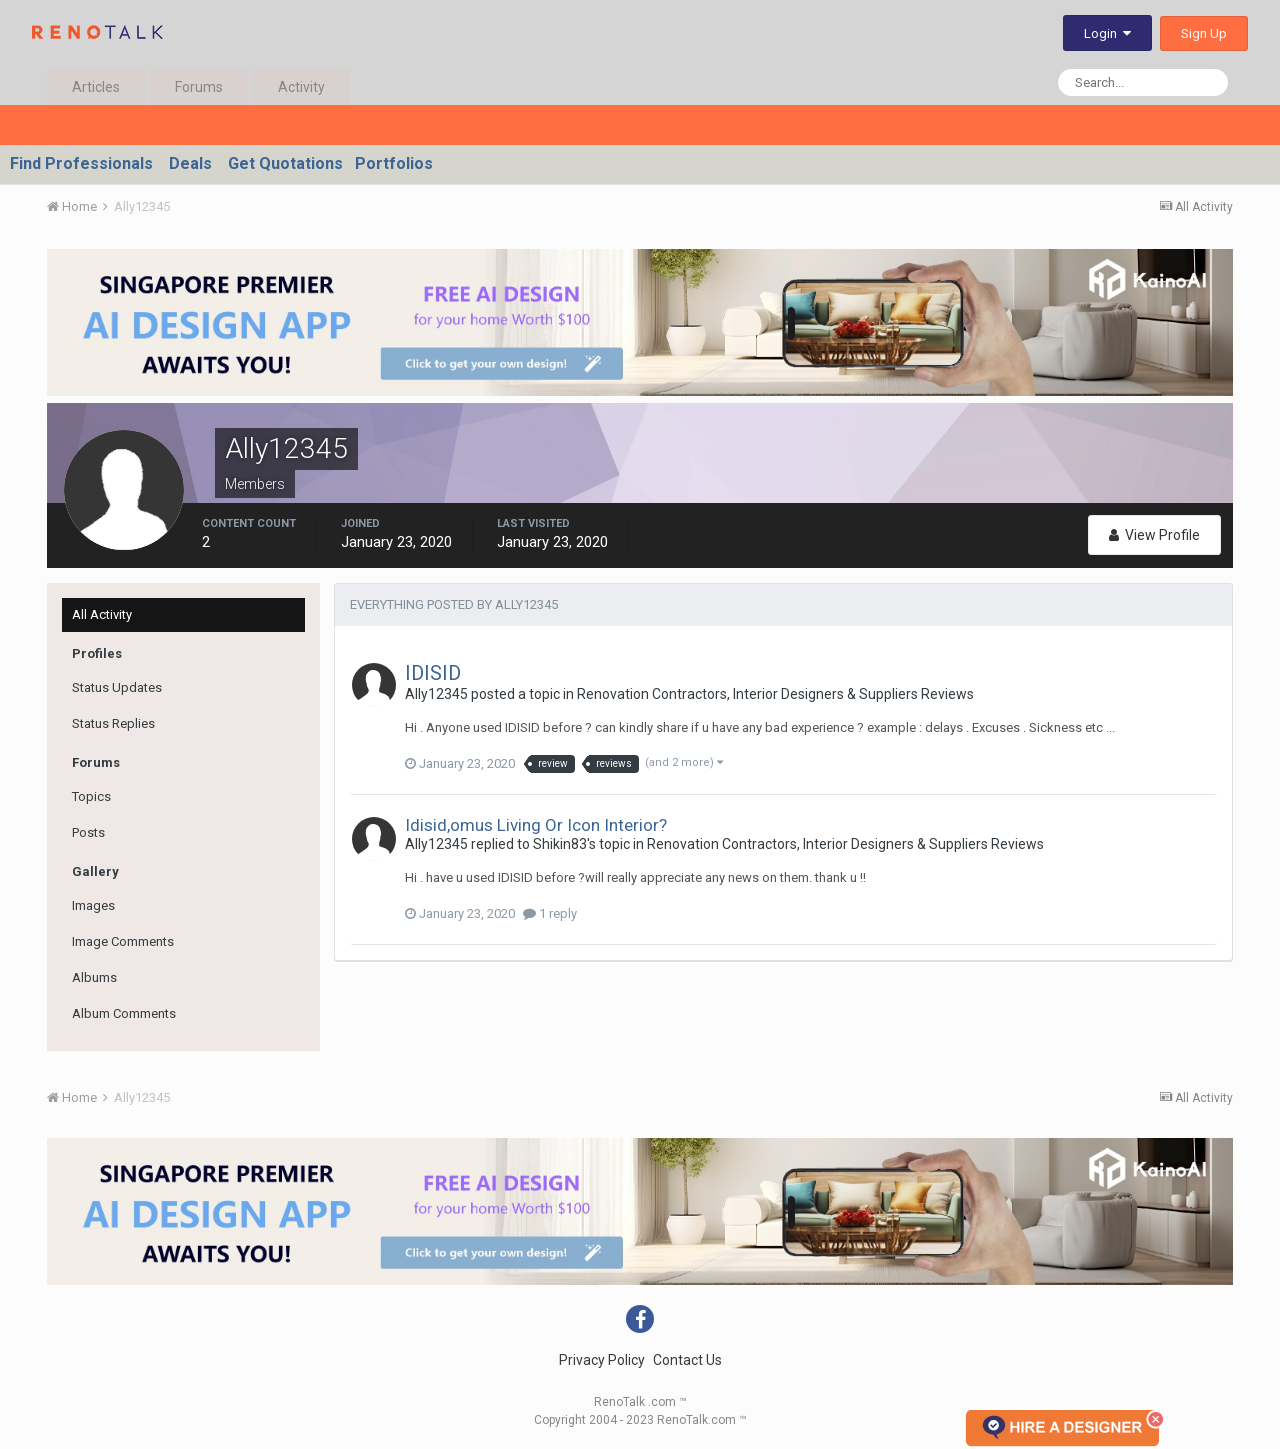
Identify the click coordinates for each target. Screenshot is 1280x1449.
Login (1107, 33)
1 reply (550, 913)
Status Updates (117, 687)
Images (93, 905)
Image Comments (123, 941)
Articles (96, 87)
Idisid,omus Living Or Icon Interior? (536, 825)
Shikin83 (560, 844)
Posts (88, 832)
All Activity (102, 614)
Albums (94, 977)
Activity (301, 87)
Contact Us (687, 1360)
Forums (199, 87)
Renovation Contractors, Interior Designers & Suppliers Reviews (775, 694)
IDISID (433, 673)
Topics (91, 796)
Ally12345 (436, 694)
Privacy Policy (602, 1360)
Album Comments (124, 1013)
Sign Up (1204, 33)
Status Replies (113, 723)
